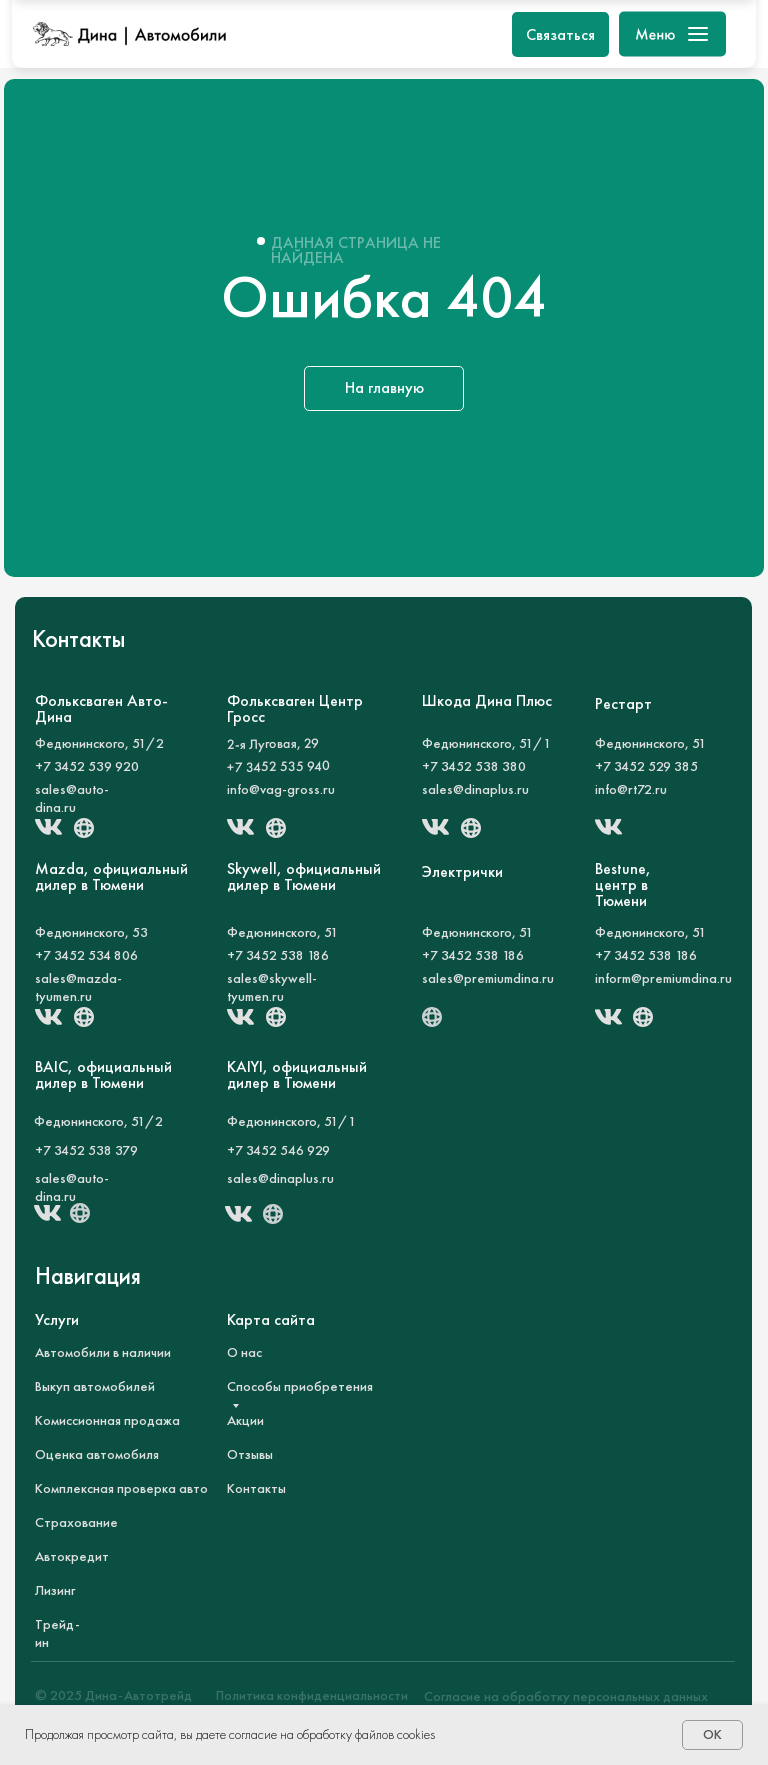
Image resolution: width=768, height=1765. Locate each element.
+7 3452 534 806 (86, 955)
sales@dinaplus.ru (475, 789)
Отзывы (250, 1454)
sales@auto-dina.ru (72, 798)
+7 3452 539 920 (87, 766)
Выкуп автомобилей (95, 1386)
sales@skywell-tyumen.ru (272, 987)
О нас (244, 1352)
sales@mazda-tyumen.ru (78, 987)
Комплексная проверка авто (121, 1488)
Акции (245, 1420)
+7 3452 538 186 (278, 955)
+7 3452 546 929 (278, 1150)
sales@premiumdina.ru (488, 978)
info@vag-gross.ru (281, 789)
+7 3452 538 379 (86, 1150)
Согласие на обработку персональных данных (566, 1696)
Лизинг (55, 1590)
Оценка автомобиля (97, 1454)
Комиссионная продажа (107, 1420)
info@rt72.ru (631, 789)
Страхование (76, 1522)
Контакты (256, 1488)
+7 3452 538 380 (474, 766)
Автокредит (72, 1556)
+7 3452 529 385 (646, 766)
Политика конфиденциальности (312, 1695)
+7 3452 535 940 (278, 766)
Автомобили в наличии (103, 1352)
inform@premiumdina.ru (663, 978)
